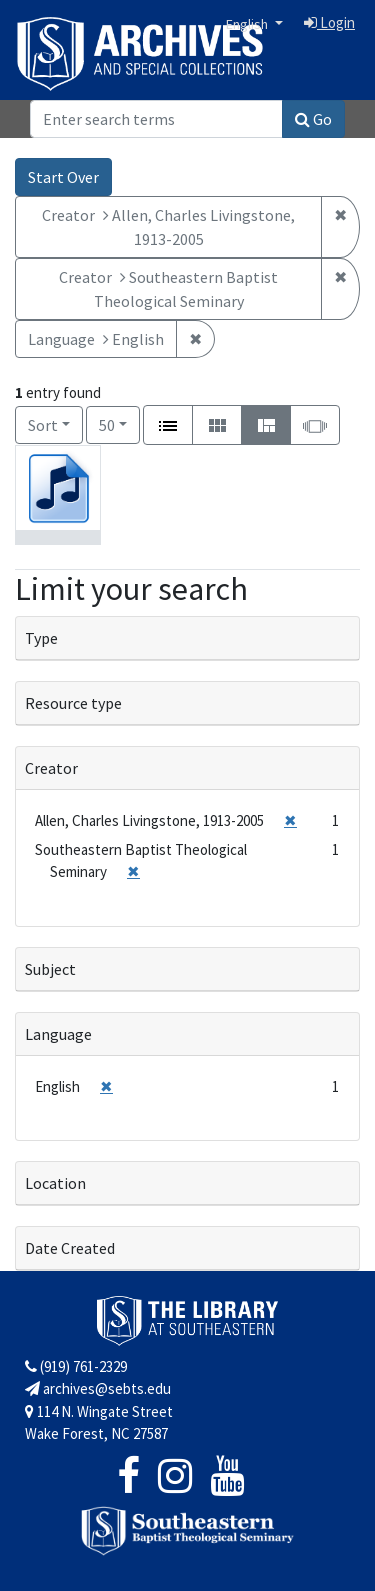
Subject (50, 969)
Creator (51, 768)
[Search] (156, 119)
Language (58, 1034)
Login (329, 22)
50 (119, 423)
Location (55, 1183)
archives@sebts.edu (98, 1388)
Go (313, 119)
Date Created (70, 1248)
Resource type (73, 703)
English (248, 24)
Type (41, 638)
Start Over (63, 177)
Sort (43, 425)
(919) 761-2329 (76, 1366)
